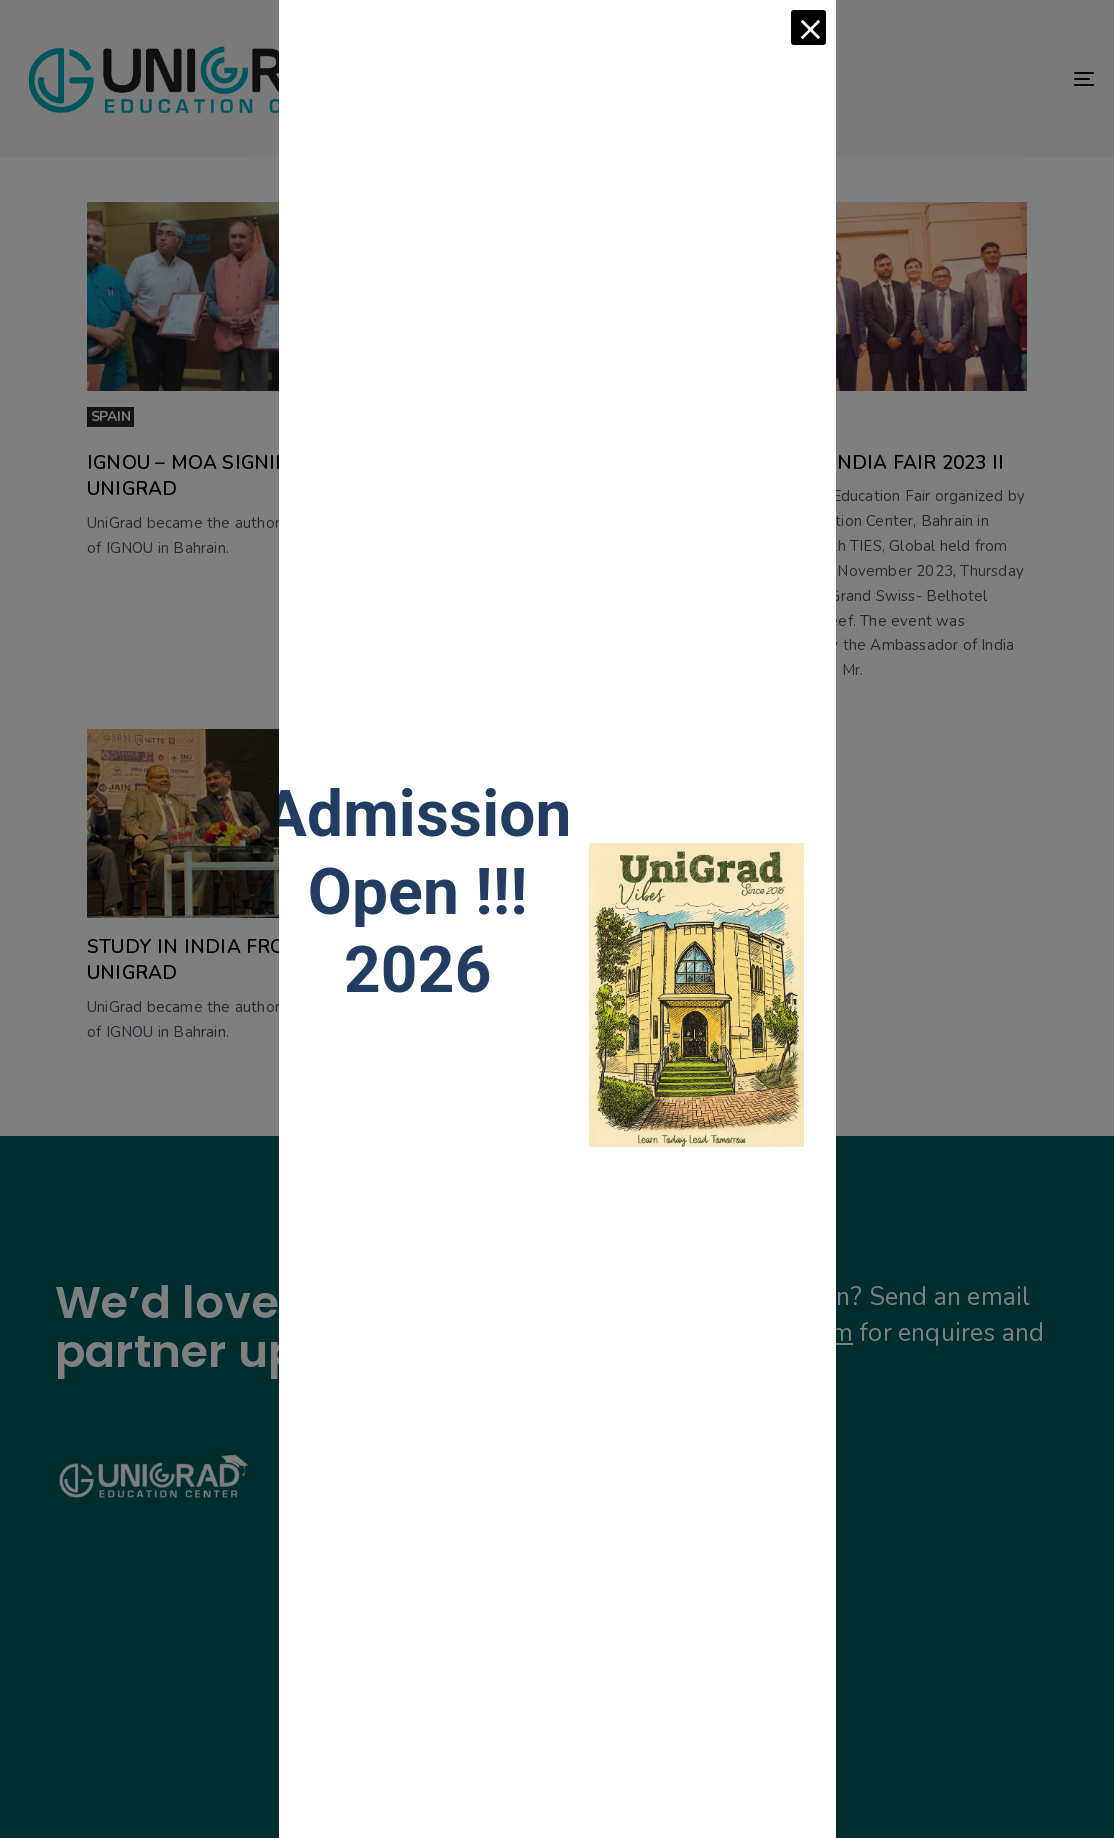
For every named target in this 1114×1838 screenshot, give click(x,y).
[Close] (808, 27)
